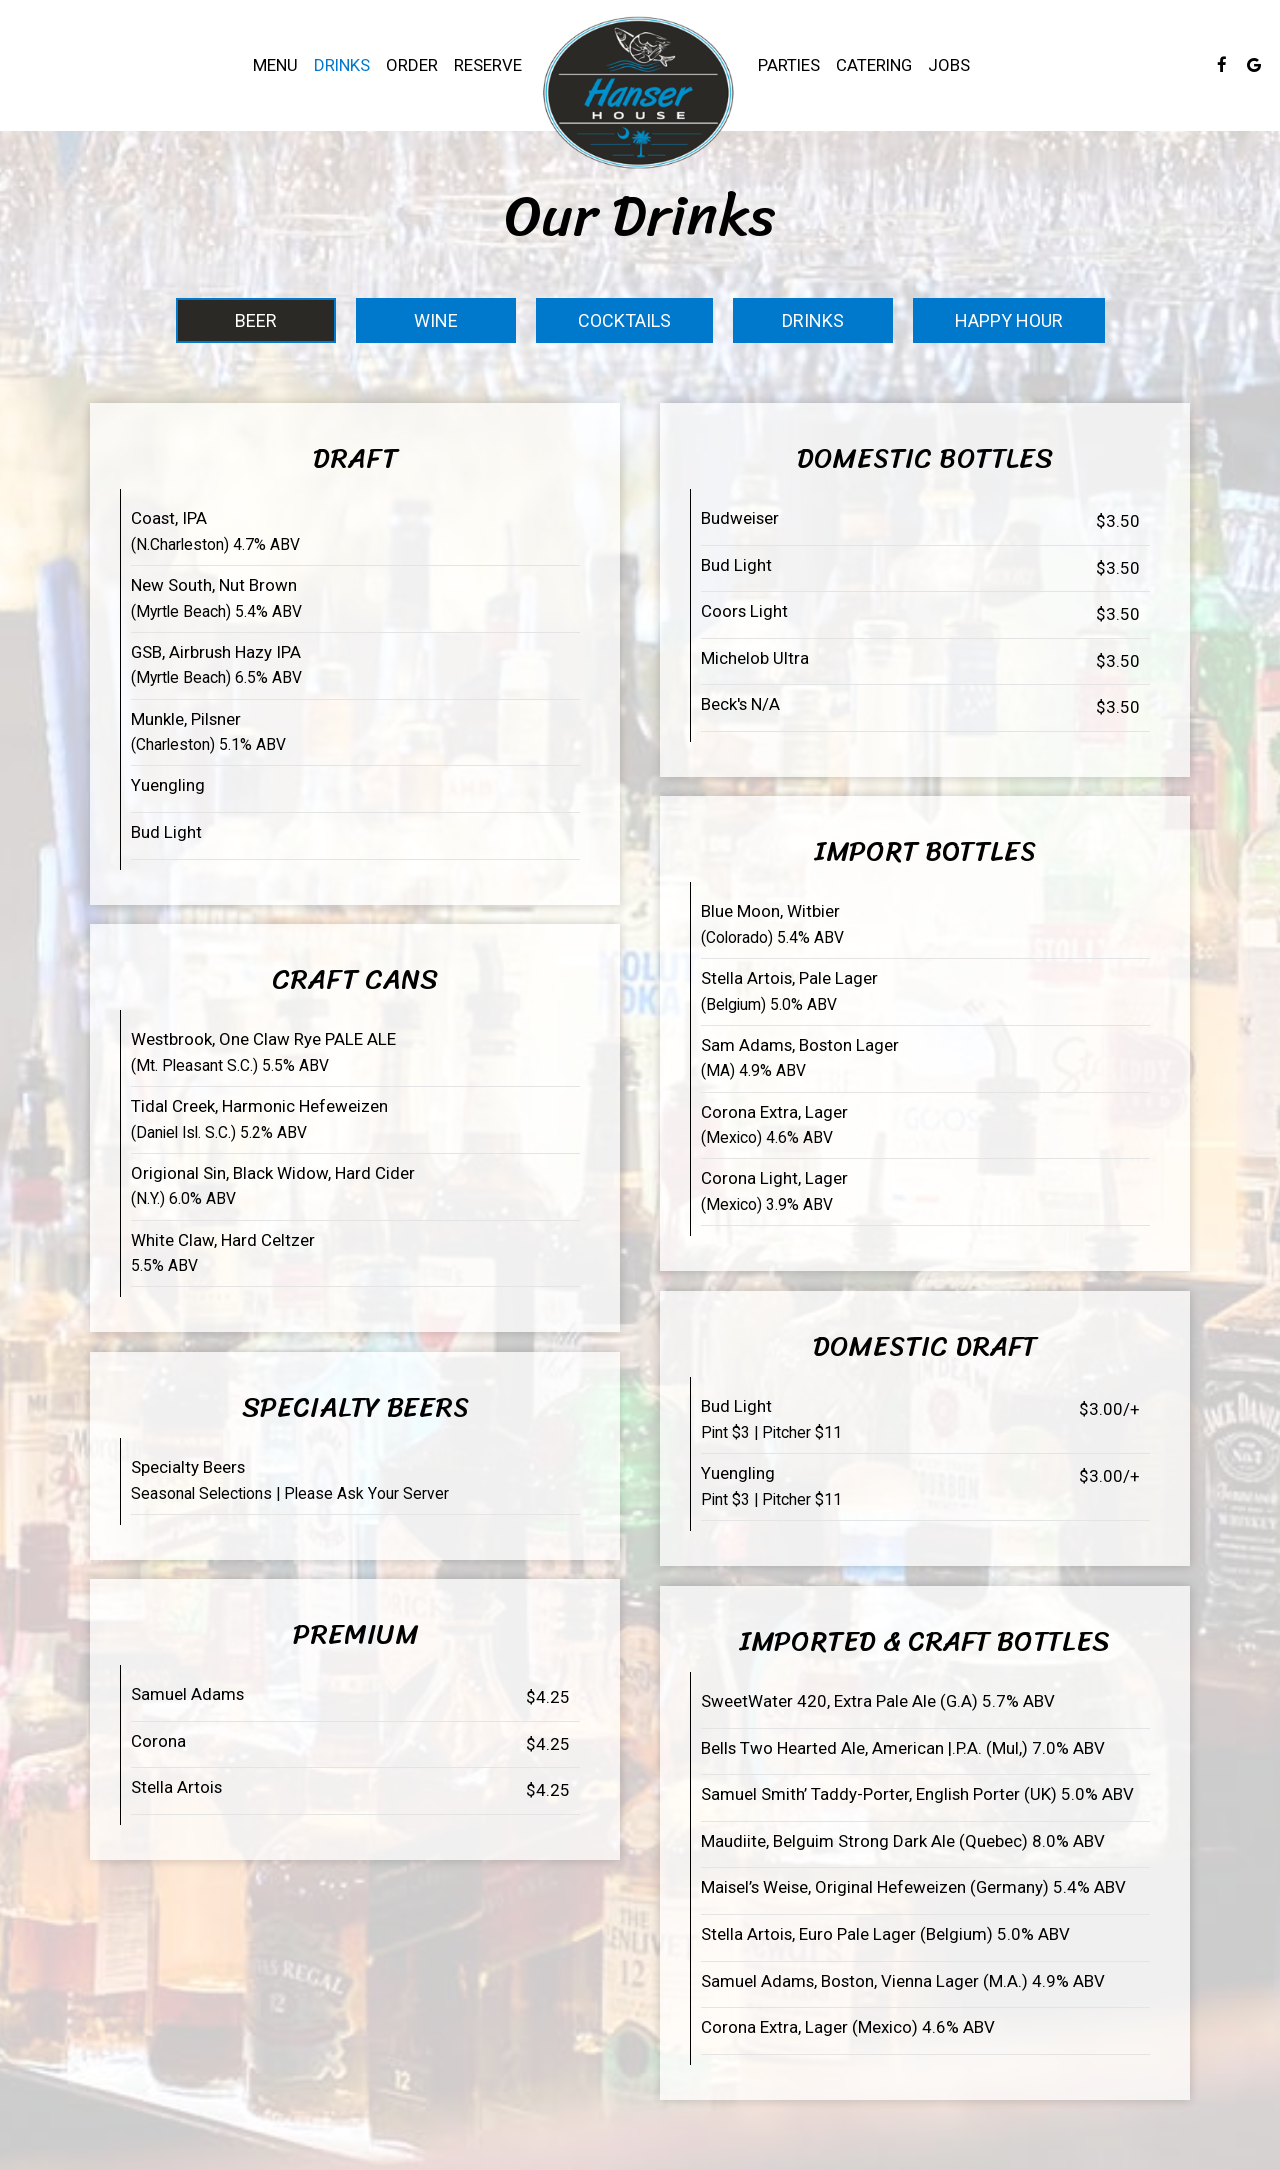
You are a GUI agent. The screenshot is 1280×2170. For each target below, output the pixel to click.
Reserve (488, 65)
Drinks (342, 65)
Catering (874, 65)
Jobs (949, 65)
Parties (789, 65)
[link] (640, 93)
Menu (275, 65)
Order (412, 65)
